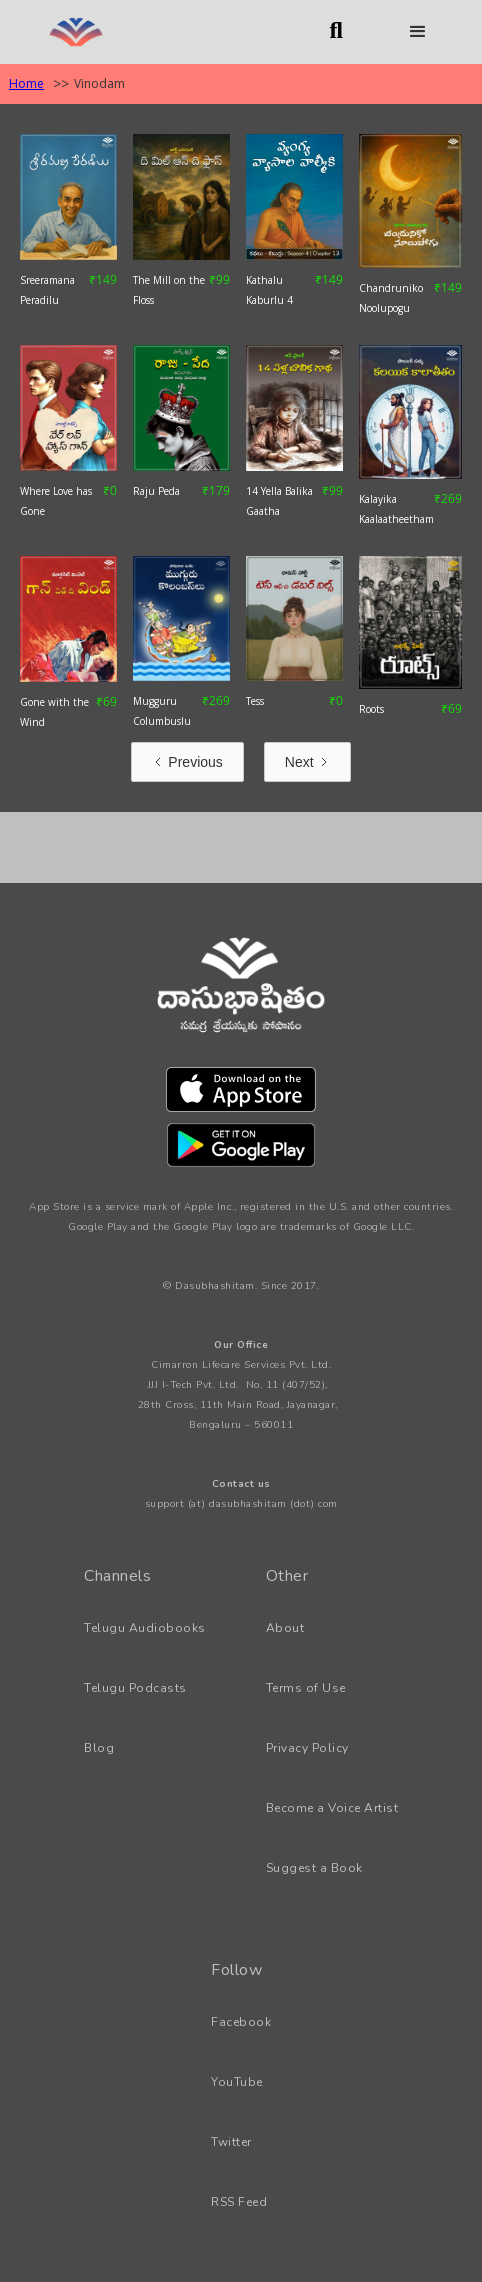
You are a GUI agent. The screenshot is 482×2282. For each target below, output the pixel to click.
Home (26, 83)
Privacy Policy (307, 1748)
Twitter (231, 2142)
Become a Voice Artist (332, 1808)
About (285, 1628)
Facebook (241, 2022)
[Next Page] (307, 762)
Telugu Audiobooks (145, 1628)
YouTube (237, 2082)
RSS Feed (239, 2202)
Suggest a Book (314, 1868)
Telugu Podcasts (135, 1688)
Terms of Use (306, 1688)
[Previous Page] (187, 762)
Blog (99, 1748)
